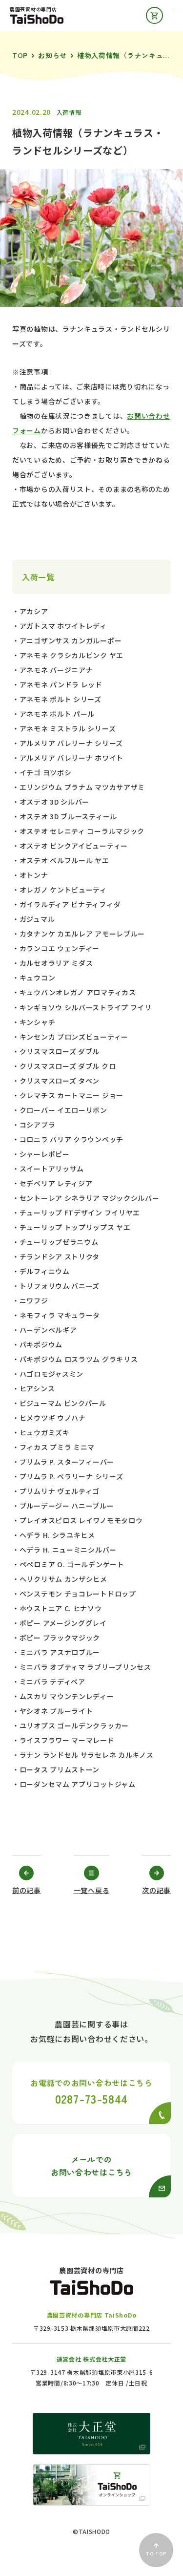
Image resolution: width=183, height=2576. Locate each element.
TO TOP (156, 2550)
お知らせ (52, 55)
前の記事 (26, 1890)
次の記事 (156, 1890)
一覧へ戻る (92, 1890)
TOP (20, 55)
